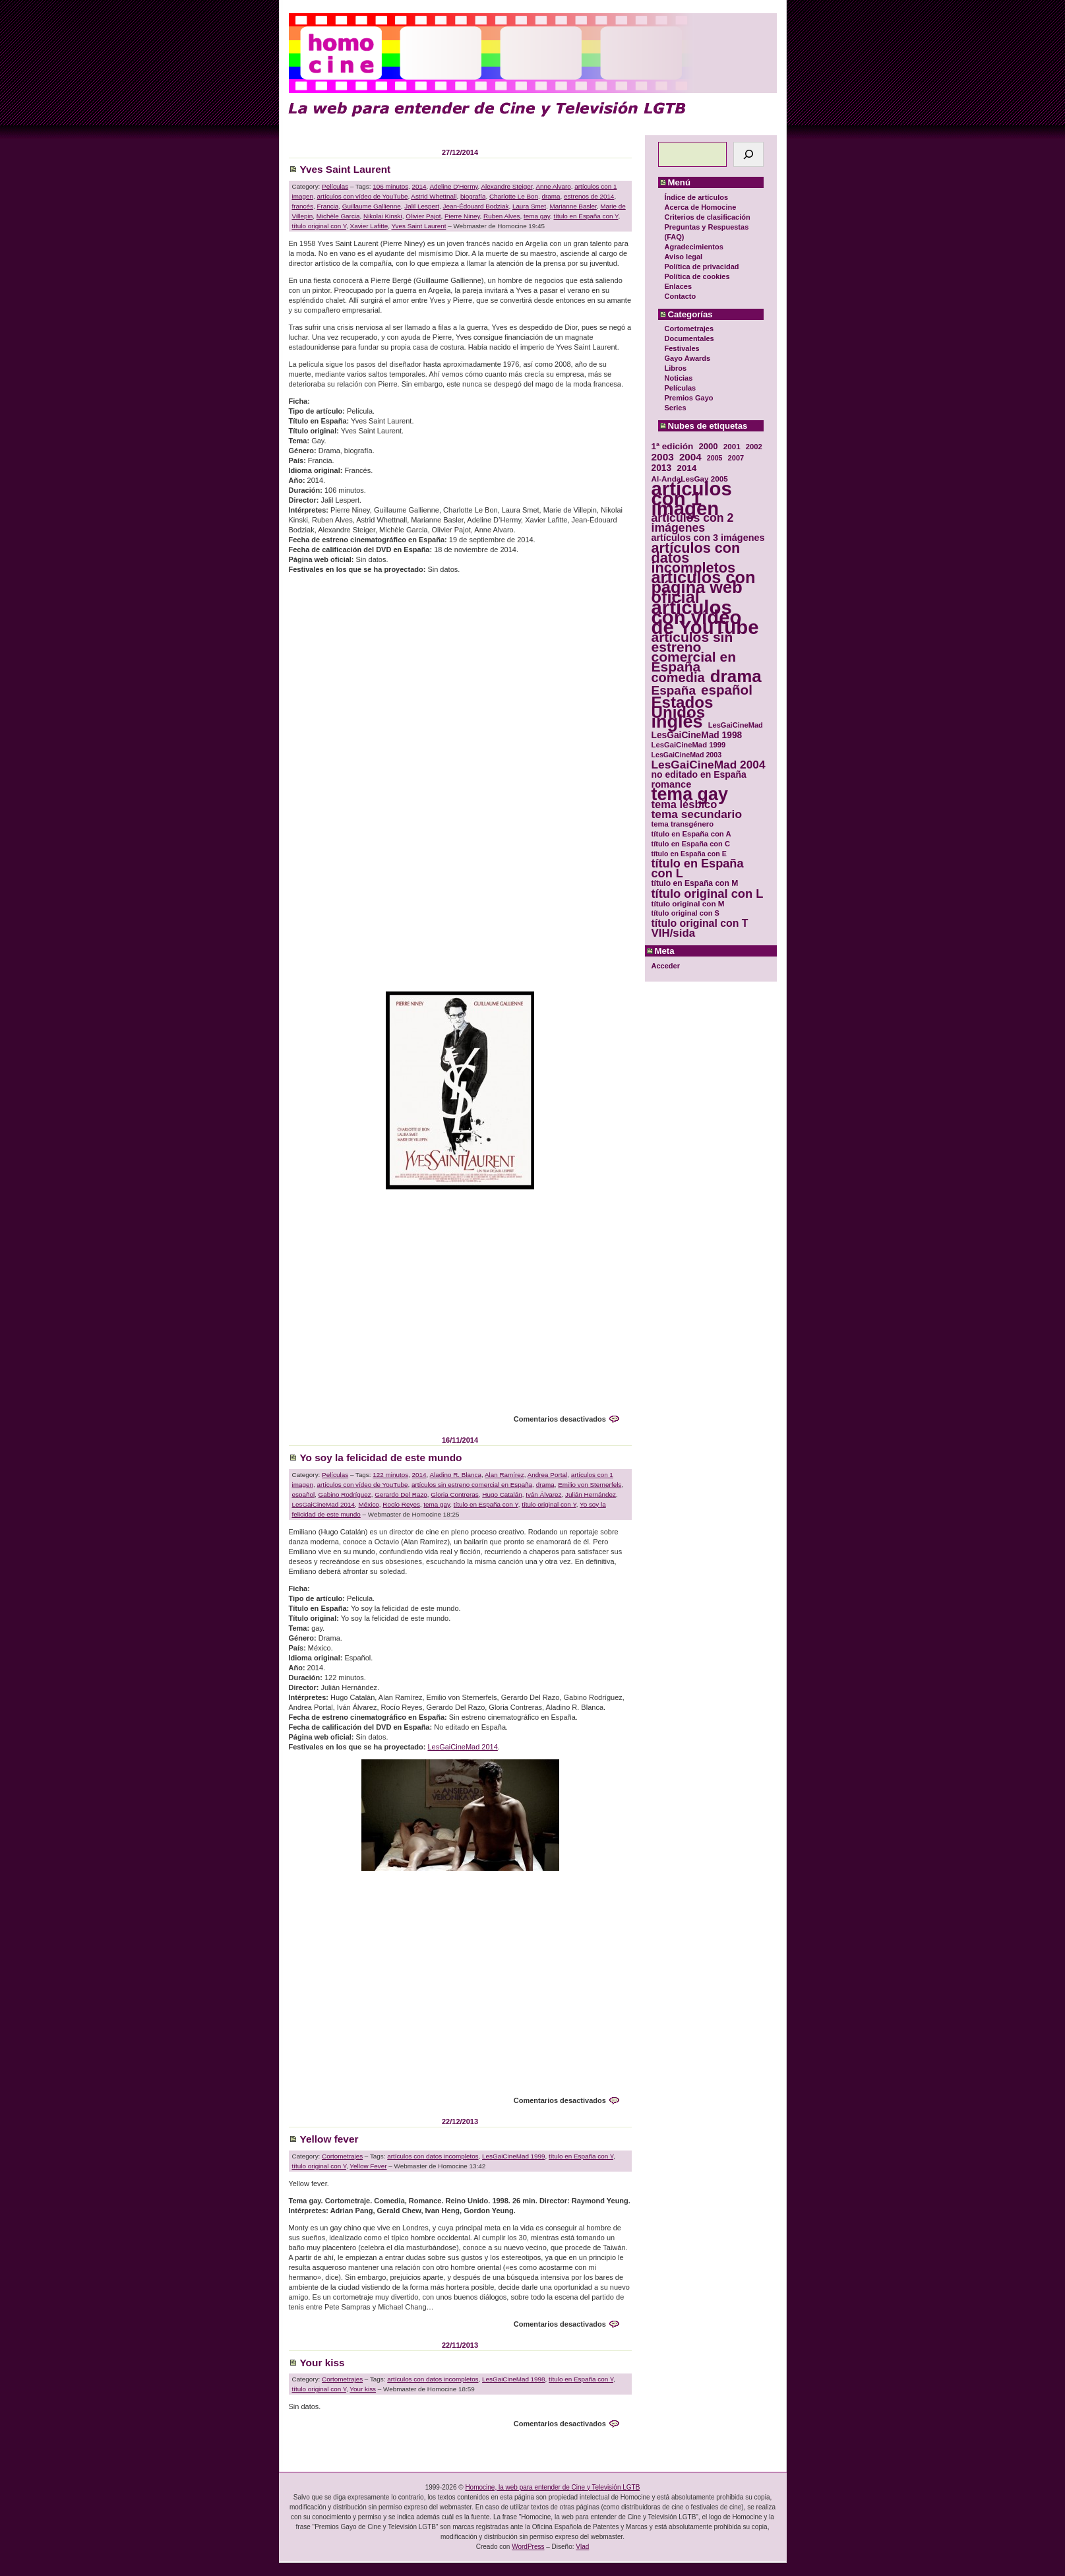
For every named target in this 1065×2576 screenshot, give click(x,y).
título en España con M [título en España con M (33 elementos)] (695, 883)
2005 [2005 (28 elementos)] (715, 458)
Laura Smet (529, 206)
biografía (472, 196)
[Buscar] (748, 154)
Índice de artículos (697, 197)
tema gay (537, 216)
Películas (680, 388)
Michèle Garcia (338, 216)
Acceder (666, 966)
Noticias (679, 378)
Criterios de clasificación (707, 217)
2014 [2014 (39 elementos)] (686, 468)
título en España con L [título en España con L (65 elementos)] (698, 869)
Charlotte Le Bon (513, 196)
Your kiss (322, 2362)
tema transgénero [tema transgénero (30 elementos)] (683, 824)
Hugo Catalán (502, 1494)
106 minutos (390, 186)
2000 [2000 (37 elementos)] (707, 446)
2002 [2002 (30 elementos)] (754, 447)
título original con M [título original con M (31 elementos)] (688, 903)
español (303, 1494)
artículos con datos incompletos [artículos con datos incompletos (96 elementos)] (696, 558)
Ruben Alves (501, 216)
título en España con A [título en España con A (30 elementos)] (691, 834)
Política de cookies (697, 276)
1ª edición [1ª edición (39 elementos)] (673, 446)
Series (675, 408)
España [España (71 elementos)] (674, 690)
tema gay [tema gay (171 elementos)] (690, 795)
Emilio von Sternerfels (589, 1484)
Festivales (682, 348)
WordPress (528, 2546)
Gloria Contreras (454, 1494)
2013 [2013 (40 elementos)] (662, 468)
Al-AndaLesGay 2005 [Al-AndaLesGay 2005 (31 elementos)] (690, 478)
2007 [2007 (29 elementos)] (736, 458)
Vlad (582, 2546)
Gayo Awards (688, 358)
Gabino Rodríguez (345, 1494)
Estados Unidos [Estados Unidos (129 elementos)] (683, 707)
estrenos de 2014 (589, 196)
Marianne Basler (572, 206)
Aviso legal (684, 257)
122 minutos (390, 1474)
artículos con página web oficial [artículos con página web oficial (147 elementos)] (704, 587)
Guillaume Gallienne (371, 206)
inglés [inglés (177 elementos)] (677, 722)
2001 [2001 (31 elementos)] (732, 446)
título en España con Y (585, 216)
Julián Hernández (590, 1494)
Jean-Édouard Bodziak (475, 206)
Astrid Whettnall (433, 196)
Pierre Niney (462, 216)
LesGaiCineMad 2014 (323, 1504)
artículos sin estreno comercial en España (471, 1484)
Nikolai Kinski (382, 216)
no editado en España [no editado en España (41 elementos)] (699, 775)
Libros (676, 368)
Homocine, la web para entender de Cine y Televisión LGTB (552, 2487)
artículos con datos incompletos (432, 2156)
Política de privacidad (702, 266)
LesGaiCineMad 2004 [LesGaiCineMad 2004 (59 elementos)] (709, 765)
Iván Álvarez (543, 1494)
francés (302, 206)
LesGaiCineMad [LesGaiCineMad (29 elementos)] (735, 725)
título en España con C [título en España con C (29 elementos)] (691, 844)
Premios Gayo (689, 398)
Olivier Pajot (423, 216)
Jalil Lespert (421, 206)
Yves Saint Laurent (345, 169)
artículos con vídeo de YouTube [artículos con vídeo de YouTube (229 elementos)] (705, 617)
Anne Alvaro (552, 186)
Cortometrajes (689, 328)
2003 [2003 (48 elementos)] (663, 457)
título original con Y (319, 226)
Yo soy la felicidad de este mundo (381, 1457)
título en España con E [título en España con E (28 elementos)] (689, 854)
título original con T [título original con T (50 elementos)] (700, 923)
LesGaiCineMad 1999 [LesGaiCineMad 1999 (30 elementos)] (689, 745)
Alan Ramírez (504, 1474)
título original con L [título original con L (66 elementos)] (708, 893)
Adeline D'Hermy (454, 186)
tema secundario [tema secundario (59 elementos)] (697, 814)
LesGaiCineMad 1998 (513, 2379)
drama (551, 196)
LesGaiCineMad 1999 (513, 2156)
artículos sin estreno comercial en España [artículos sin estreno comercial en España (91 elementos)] (694, 652)
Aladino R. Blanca (456, 1474)
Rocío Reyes (401, 1504)
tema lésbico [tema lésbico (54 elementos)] (684, 804)
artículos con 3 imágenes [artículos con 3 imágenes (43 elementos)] (708, 538)
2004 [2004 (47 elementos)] (690, 457)
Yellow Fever (368, 2166)
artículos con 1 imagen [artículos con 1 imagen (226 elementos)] (692, 498)
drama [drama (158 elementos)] (736, 676)
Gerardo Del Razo (401, 1494)
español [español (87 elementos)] (726, 690)
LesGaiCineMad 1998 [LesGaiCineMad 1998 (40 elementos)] (697, 735)
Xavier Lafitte (369, 226)
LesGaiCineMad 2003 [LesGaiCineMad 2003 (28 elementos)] (687, 755)
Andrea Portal (547, 1474)
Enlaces (678, 286)
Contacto (680, 296)
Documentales (689, 338)
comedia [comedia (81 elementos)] (678, 678)
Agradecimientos (694, 247)
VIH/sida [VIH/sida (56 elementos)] (674, 933)
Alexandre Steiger (507, 186)
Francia (327, 206)
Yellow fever (329, 2139)
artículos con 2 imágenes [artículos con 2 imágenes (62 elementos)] (693, 523)
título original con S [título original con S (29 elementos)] (685, 913)
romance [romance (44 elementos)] (672, 785)
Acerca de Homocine (701, 207)
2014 (419, 186)
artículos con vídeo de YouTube (362, 196)
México (369, 1504)
